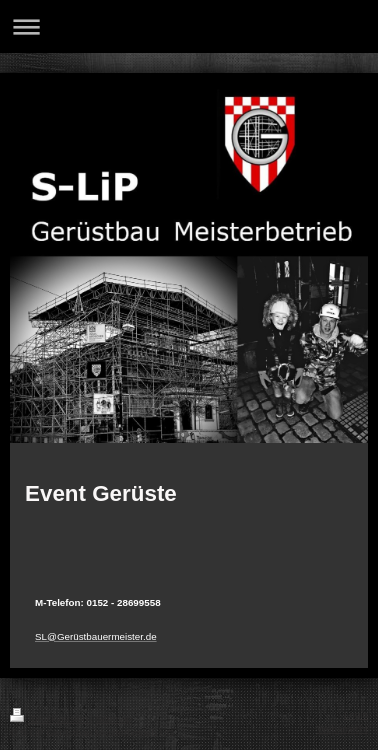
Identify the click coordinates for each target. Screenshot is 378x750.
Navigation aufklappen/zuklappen (189, 26)
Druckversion (50, 718)
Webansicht (342, 728)
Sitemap (114, 718)
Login (356, 714)
